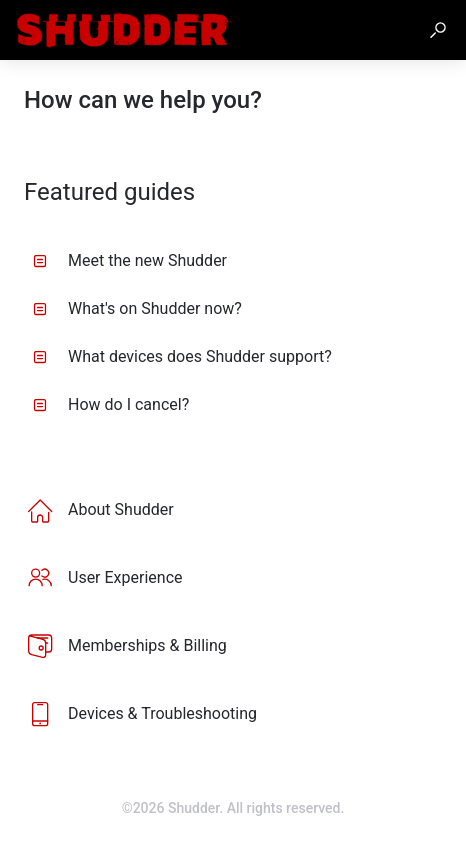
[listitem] (233, 510)
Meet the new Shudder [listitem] (130, 260)
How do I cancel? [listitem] (111, 404)
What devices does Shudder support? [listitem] (182, 356)
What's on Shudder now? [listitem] (137, 308)
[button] (438, 30)
